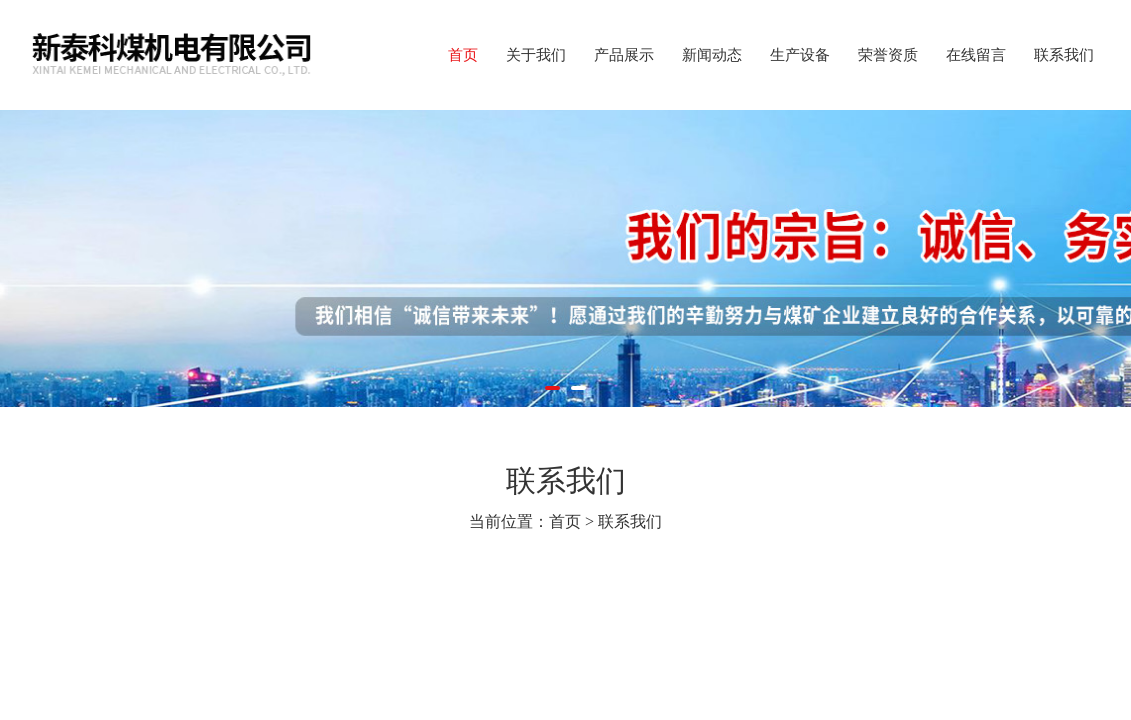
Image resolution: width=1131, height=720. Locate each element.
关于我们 (536, 55)
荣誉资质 (888, 55)
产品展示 (624, 55)
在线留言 (976, 55)
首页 (463, 55)
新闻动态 (712, 55)
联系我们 (1064, 55)
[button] (552, 388)
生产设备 (800, 55)
